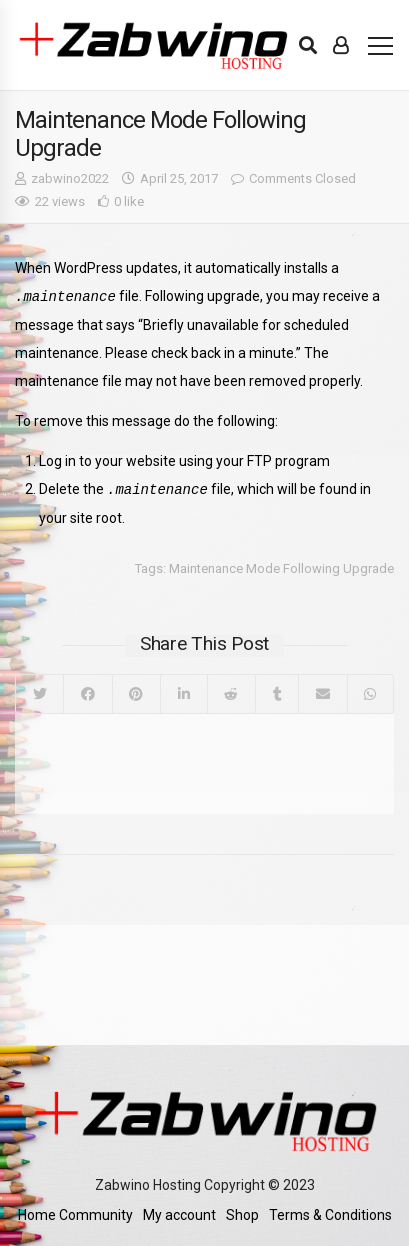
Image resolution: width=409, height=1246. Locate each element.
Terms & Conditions (330, 1213)
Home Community (75, 1213)
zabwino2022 (70, 178)
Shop (242, 1213)
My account (179, 1213)
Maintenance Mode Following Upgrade (281, 566)
